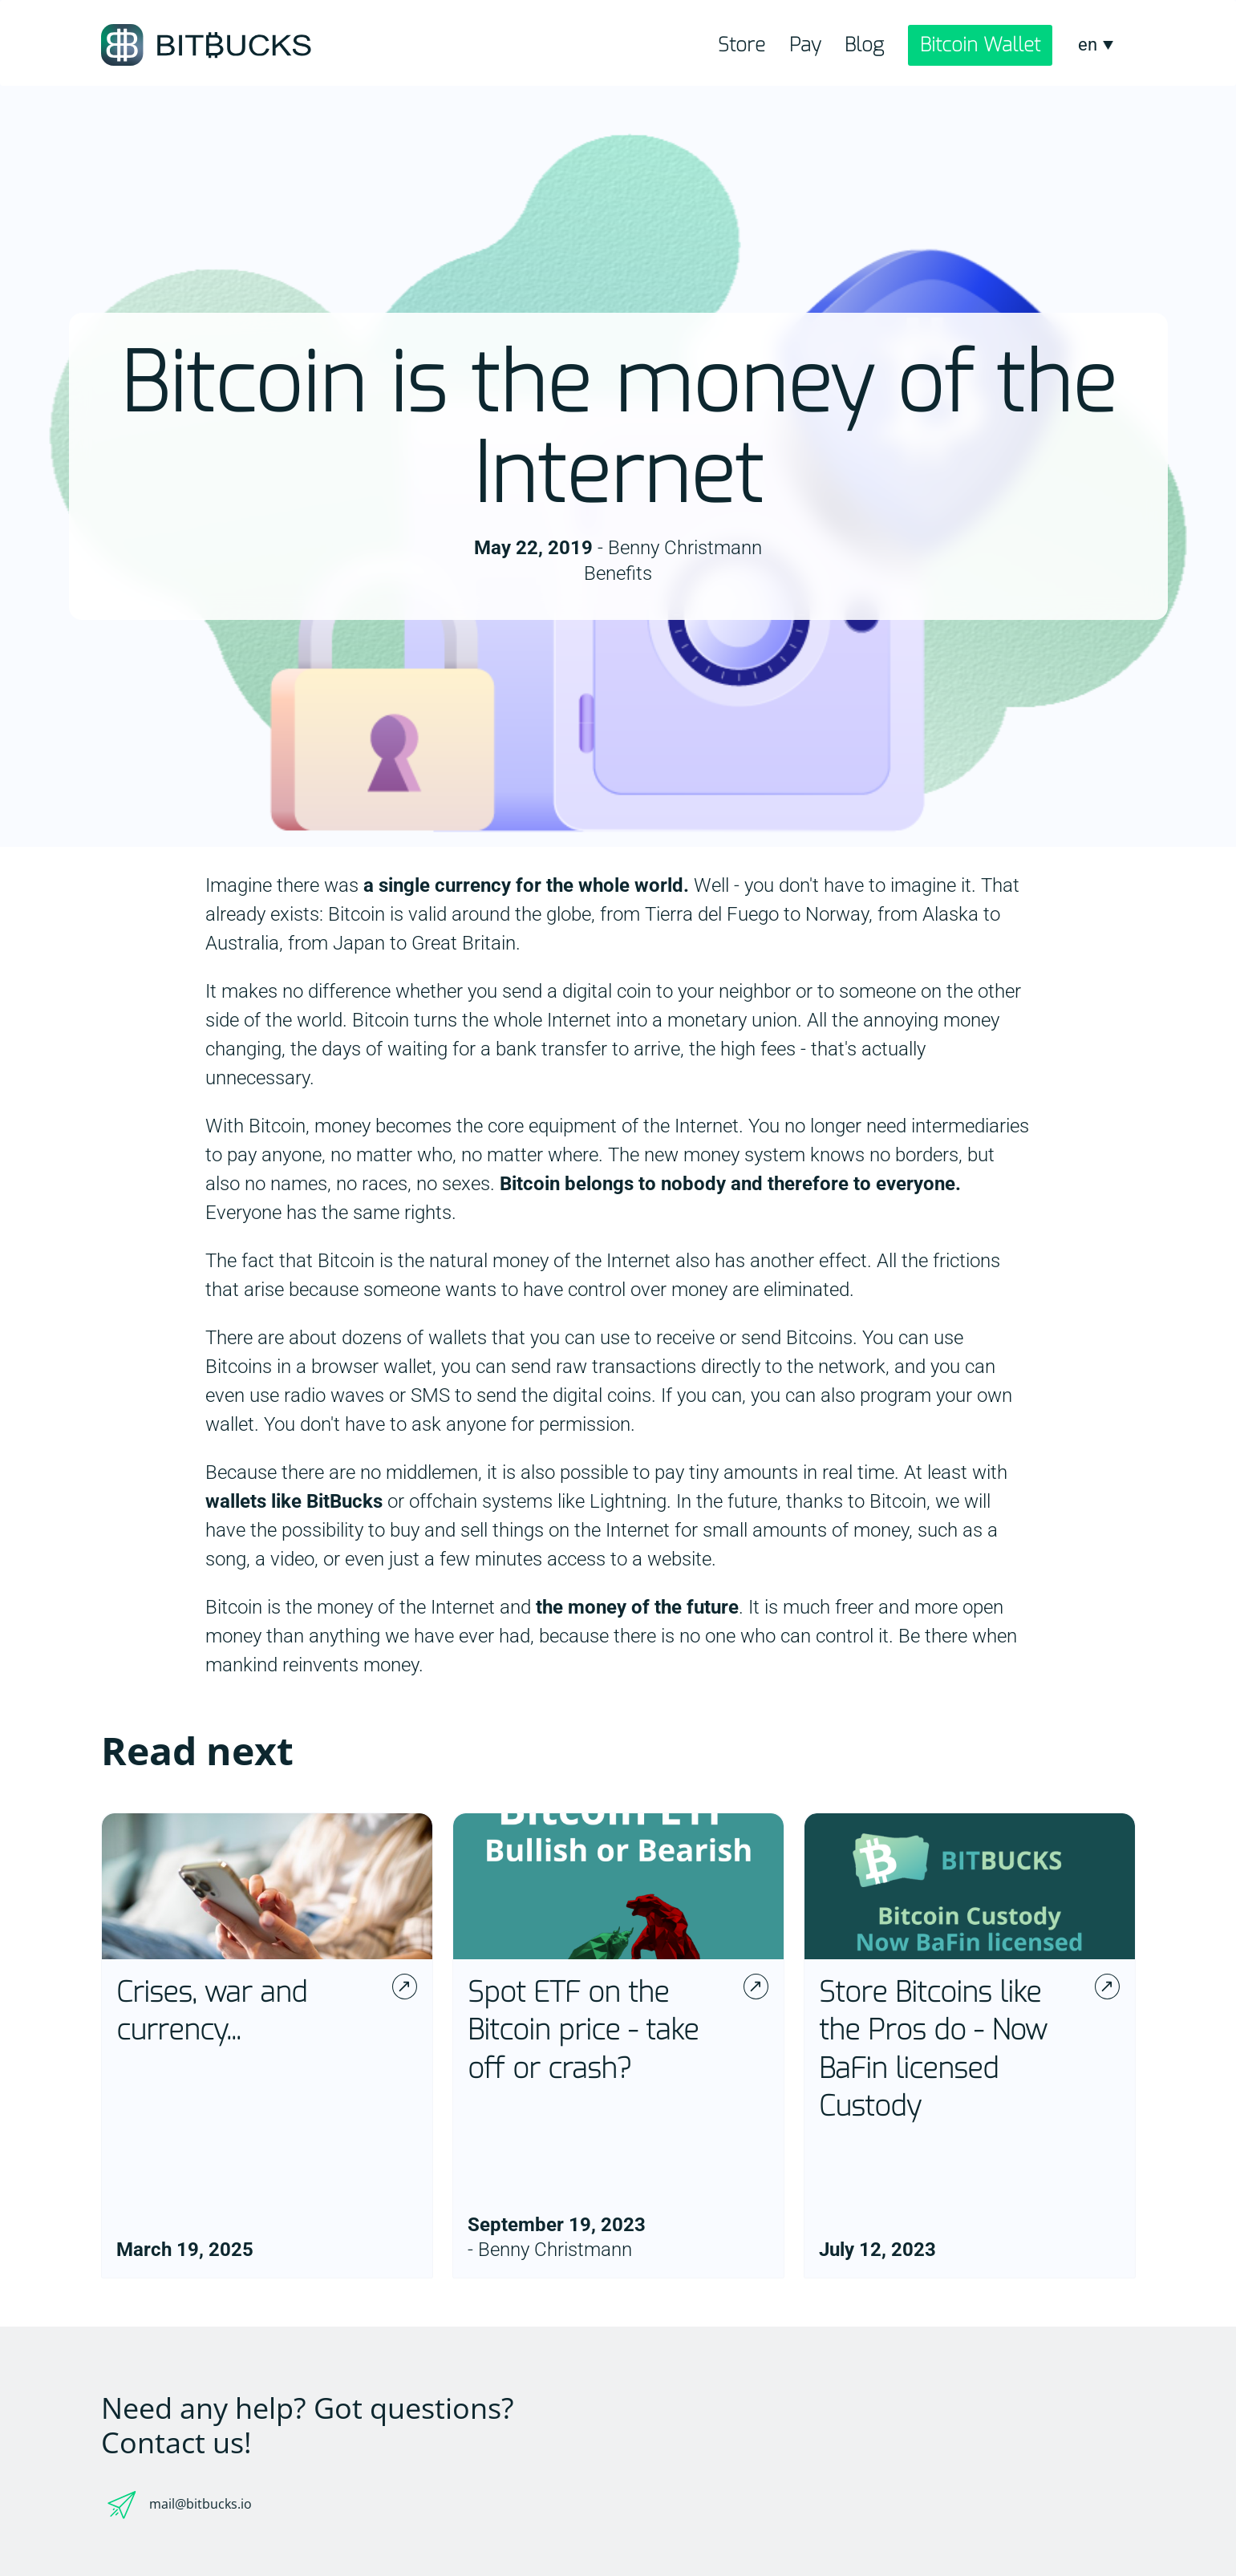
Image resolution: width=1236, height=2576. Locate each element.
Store (741, 45)
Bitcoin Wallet (980, 45)
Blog (864, 45)
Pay (805, 45)
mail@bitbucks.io (200, 2504)
